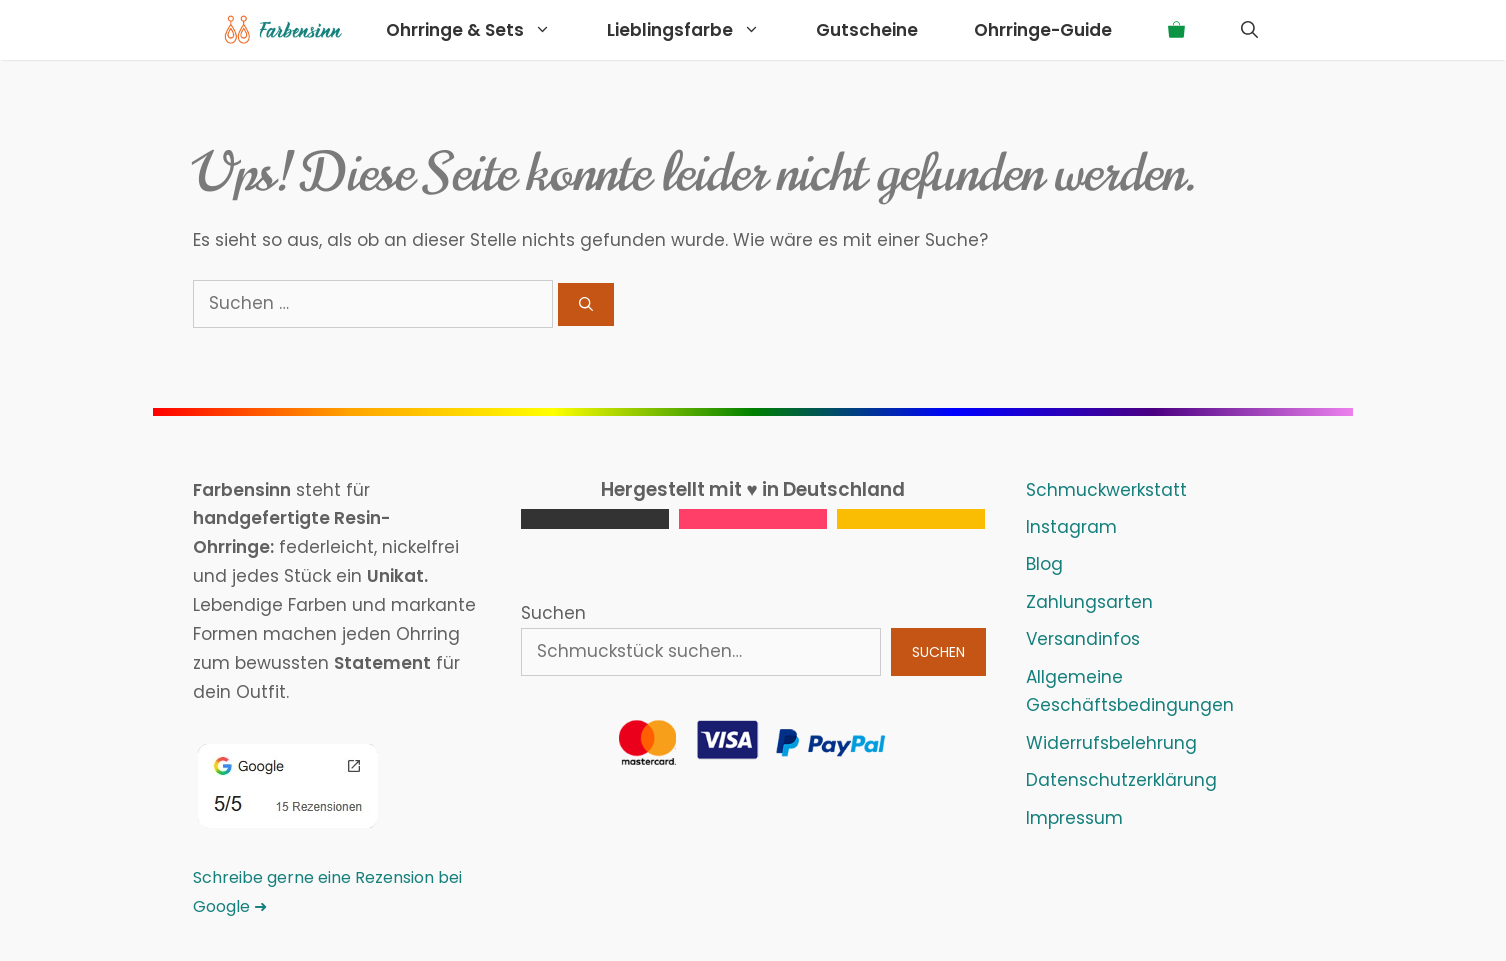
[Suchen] (586, 304)
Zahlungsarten (1089, 602)
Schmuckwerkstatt (1106, 490)
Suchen (553, 613)
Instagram (1071, 527)
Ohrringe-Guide (1043, 30)
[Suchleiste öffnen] (1249, 30)
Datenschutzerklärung (1121, 780)
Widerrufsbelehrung (1111, 743)
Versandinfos (1083, 639)
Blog (1044, 564)
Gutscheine (867, 30)
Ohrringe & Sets (482, 30)
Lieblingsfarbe (697, 30)
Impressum (1074, 818)
